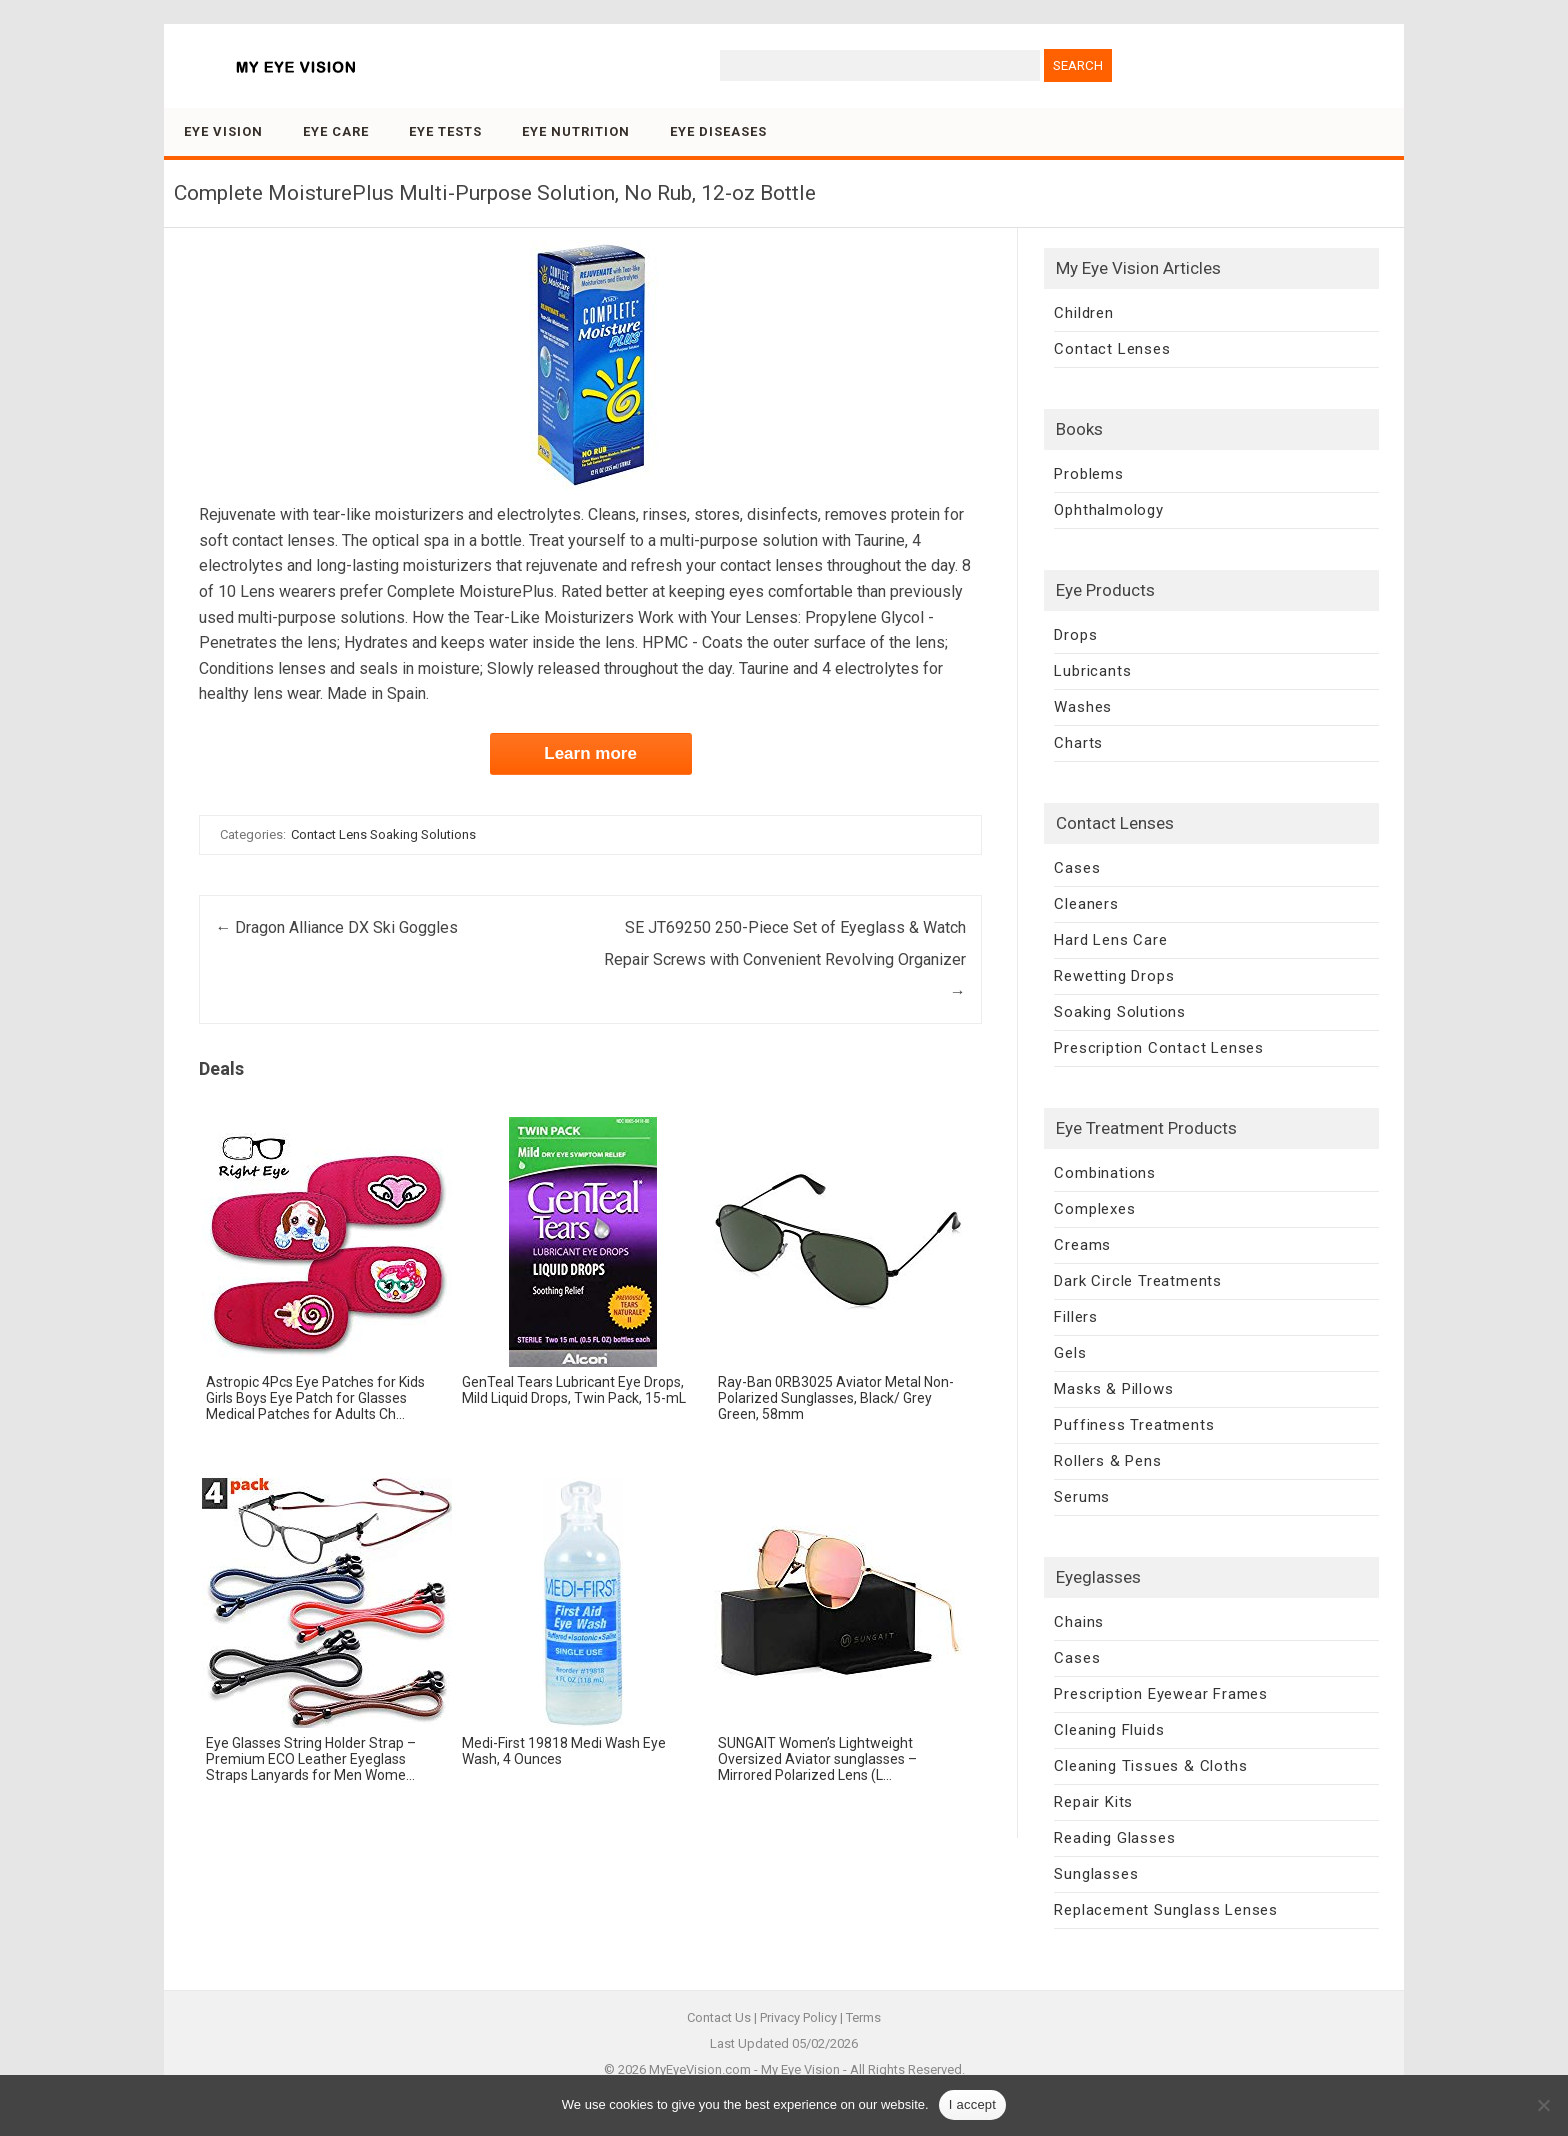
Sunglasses (1096, 1874)
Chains (1079, 1622)
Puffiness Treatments (1134, 1425)
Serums (1082, 1497)
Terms (863, 2017)
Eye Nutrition (576, 131)
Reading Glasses (1114, 1838)
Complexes (1094, 1209)
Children (1083, 313)
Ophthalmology (1108, 510)
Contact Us (719, 2017)
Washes (1083, 707)
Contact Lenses (1112, 349)
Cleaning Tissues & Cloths (1150, 1766)
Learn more (590, 753)
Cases (1077, 868)
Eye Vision (223, 131)
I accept (973, 2104)
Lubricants (1092, 671)
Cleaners (1086, 904)
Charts (1078, 743)
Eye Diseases (718, 131)
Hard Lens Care (1110, 940)
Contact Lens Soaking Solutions (383, 834)
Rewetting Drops (1114, 976)
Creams (1082, 1245)
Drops (1075, 635)
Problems (1088, 474)
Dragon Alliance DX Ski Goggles (336, 927)
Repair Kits (1093, 1802)
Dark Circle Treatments (1138, 1281)
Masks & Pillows (1113, 1389)
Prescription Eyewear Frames (1161, 1694)
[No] (1543, 2105)
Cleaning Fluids (1109, 1730)
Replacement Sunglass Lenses (1166, 1910)
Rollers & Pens (1107, 1461)
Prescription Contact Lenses (1159, 1048)
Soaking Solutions (1120, 1012)
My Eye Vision (800, 2069)
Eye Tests (445, 131)
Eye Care (336, 131)
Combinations (1105, 1173)
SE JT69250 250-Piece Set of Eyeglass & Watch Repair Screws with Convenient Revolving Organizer (785, 959)
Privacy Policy (798, 2017)
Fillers (1076, 1317)
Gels (1070, 1353)
